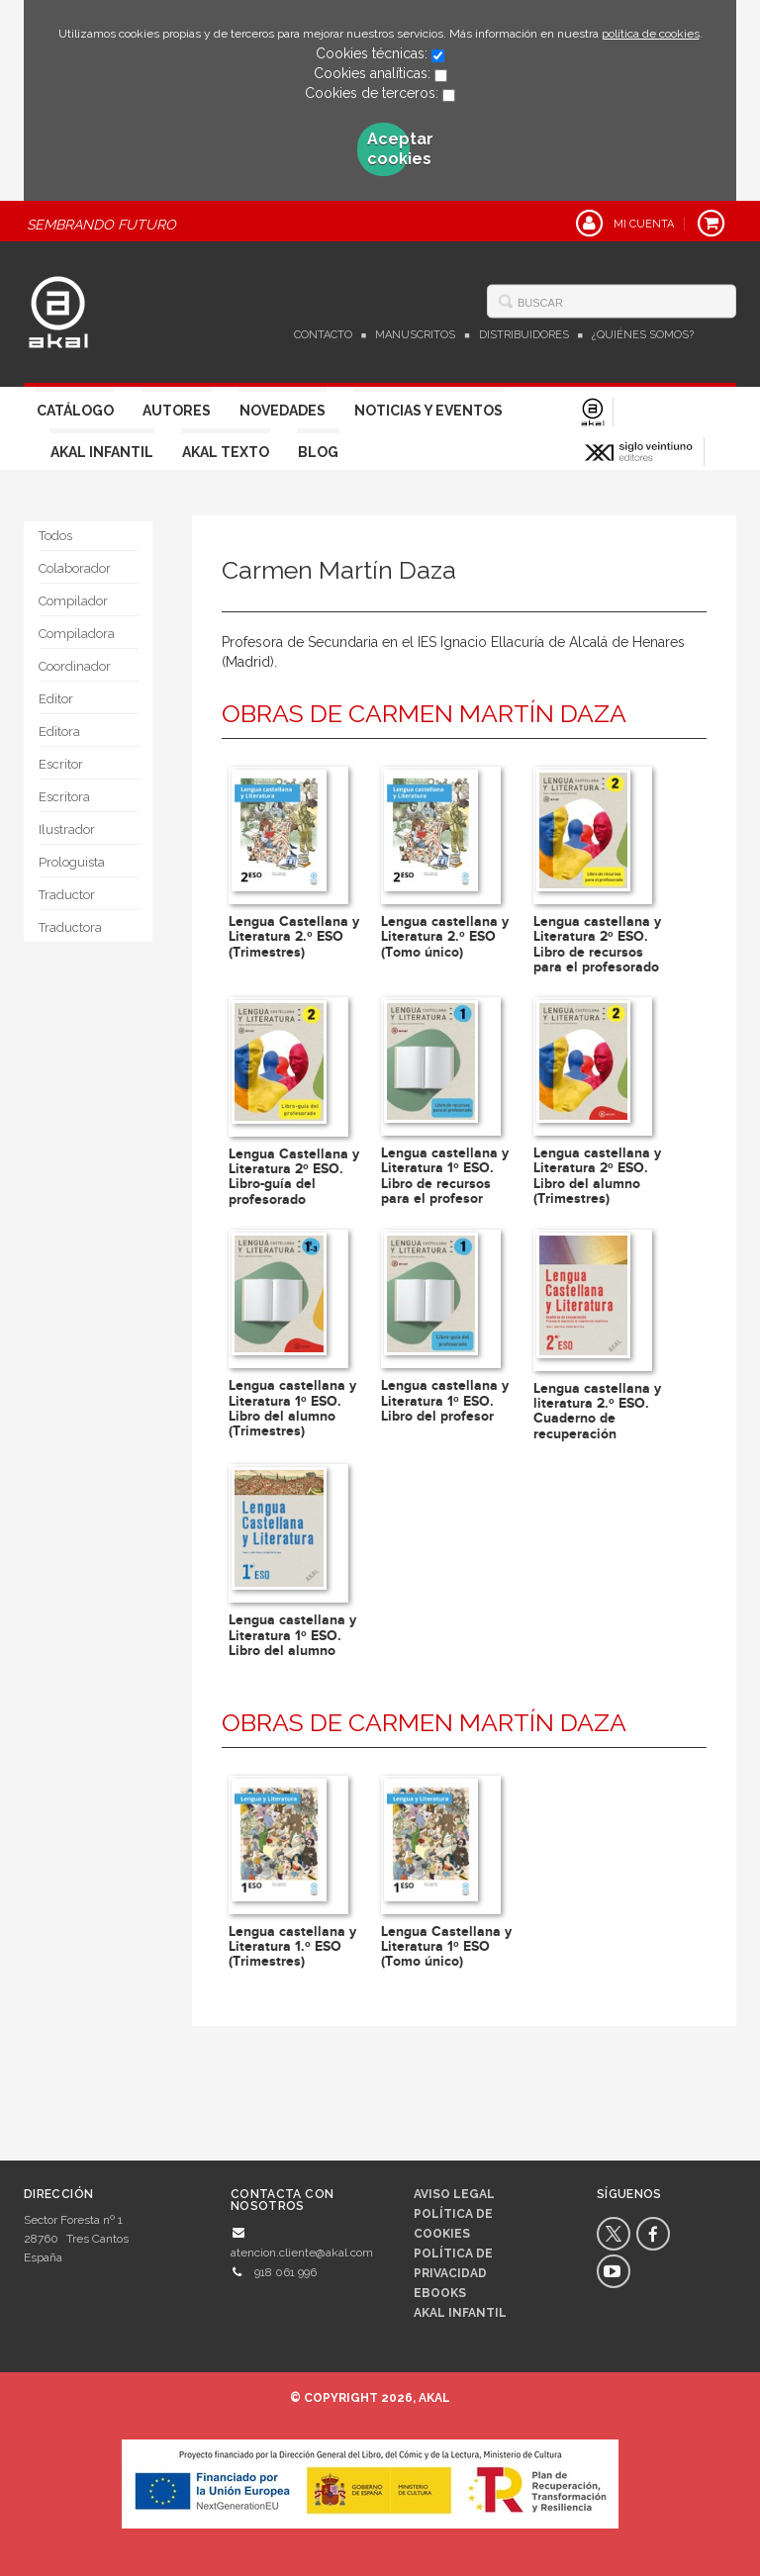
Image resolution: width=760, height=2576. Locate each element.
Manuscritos (415, 334)
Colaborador (75, 568)
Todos (55, 535)
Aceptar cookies (389, 149)
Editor (56, 698)
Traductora (70, 927)
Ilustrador (67, 829)
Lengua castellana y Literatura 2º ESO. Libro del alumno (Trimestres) (597, 1176)
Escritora (64, 796)
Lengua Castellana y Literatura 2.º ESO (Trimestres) (294, 937)
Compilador (73, 601)
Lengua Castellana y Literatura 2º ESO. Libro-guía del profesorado (294, 1177)
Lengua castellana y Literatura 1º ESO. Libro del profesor (445, 1401)
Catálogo (75, 410)
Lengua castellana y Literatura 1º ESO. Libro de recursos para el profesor (445, 1176)
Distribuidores (524, 334)
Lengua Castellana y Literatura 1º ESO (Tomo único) (446, 1947)
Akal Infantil (101, 452)
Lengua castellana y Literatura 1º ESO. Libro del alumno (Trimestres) (292, 1408)
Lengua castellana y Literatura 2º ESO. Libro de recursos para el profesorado (597, 944)
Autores (176, 410)
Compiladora (77, 633)
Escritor (61, 764)
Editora (59, 731)
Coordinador (75, 666)
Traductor (67, 894)
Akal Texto (225, 452)
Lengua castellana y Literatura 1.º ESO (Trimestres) (292, 1947)
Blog (318, 452)
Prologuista (72, 862)
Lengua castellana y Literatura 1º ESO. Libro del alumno (292, 1635)
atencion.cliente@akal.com (302, 2252)
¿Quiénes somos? (643, 334)
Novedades (282, 410)
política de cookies (651, 34)
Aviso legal (454, 2194)
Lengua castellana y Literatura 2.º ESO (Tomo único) (445, 937)
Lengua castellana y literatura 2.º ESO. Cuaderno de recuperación (597, 1411)
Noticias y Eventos (428, 410)
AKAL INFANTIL (460, 2313)
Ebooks (440, 2293)
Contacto (323, 334)
